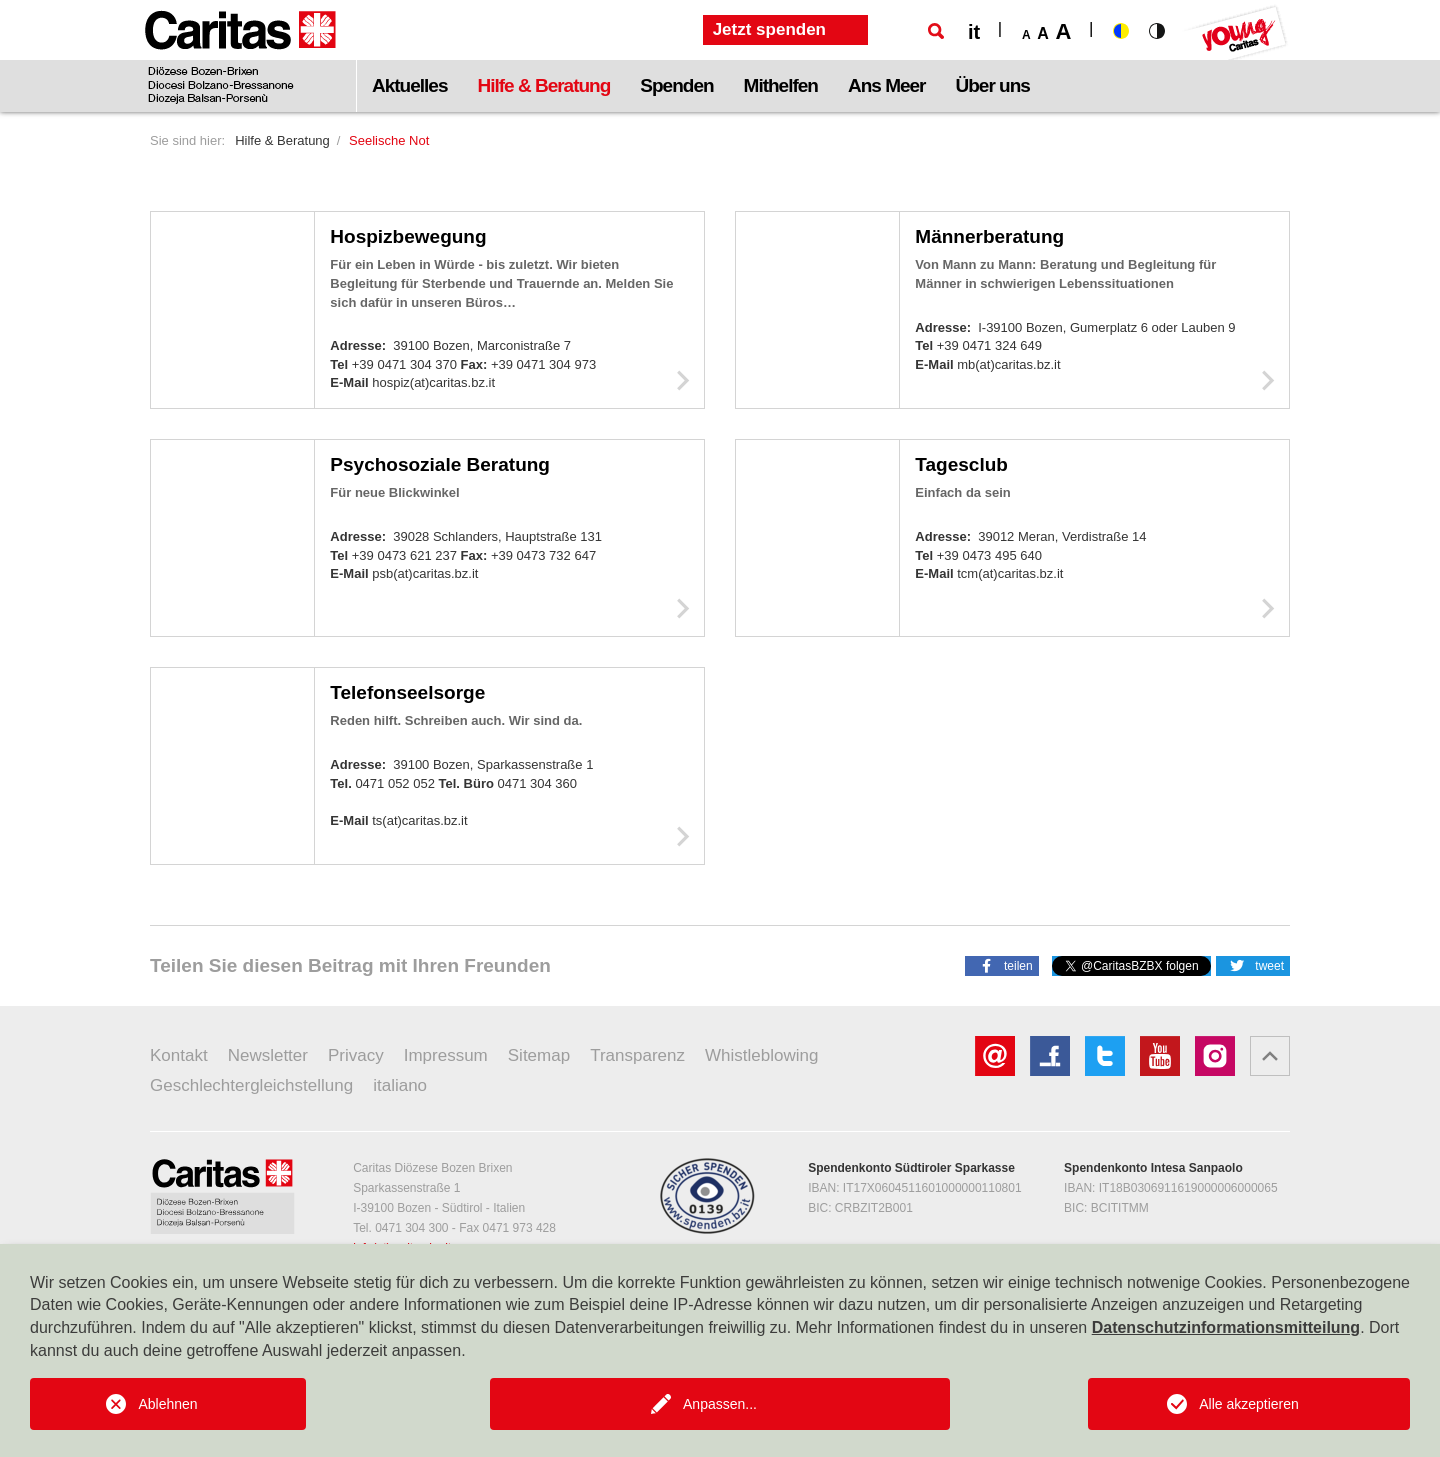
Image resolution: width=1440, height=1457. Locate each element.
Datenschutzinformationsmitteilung (1226, 1327)
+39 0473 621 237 (406, 555)
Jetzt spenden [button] (769, 29)
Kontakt (179, 1055)
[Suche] (936, 31)
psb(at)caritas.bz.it (425, 573)
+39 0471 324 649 (989, 345)
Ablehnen (167, 1404)
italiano (400, 1085)
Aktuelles (409, 85)
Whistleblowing (761, 1055)
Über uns (993, 85)
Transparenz (637, 1055)
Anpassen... (720, 1404)
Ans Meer (887, 85)
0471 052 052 (396, 783)
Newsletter (268, 1055)
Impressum (446, 1055)
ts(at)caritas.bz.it (419, 820)
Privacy (356, 1055)
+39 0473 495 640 (989, 555)
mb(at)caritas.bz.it (1008, 364)
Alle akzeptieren (1249, 1404)
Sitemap (539, 1055)
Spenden (676, 85)
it (974, 32)
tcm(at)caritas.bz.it (1010, 573)
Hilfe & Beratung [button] (543, 85)
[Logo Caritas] (240, 56)
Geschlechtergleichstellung (251, 1085)
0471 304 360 (538, 783)
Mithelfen (781, 85)
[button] (1002, 965)
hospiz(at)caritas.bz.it (433, 382)
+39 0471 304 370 (406, 364)
